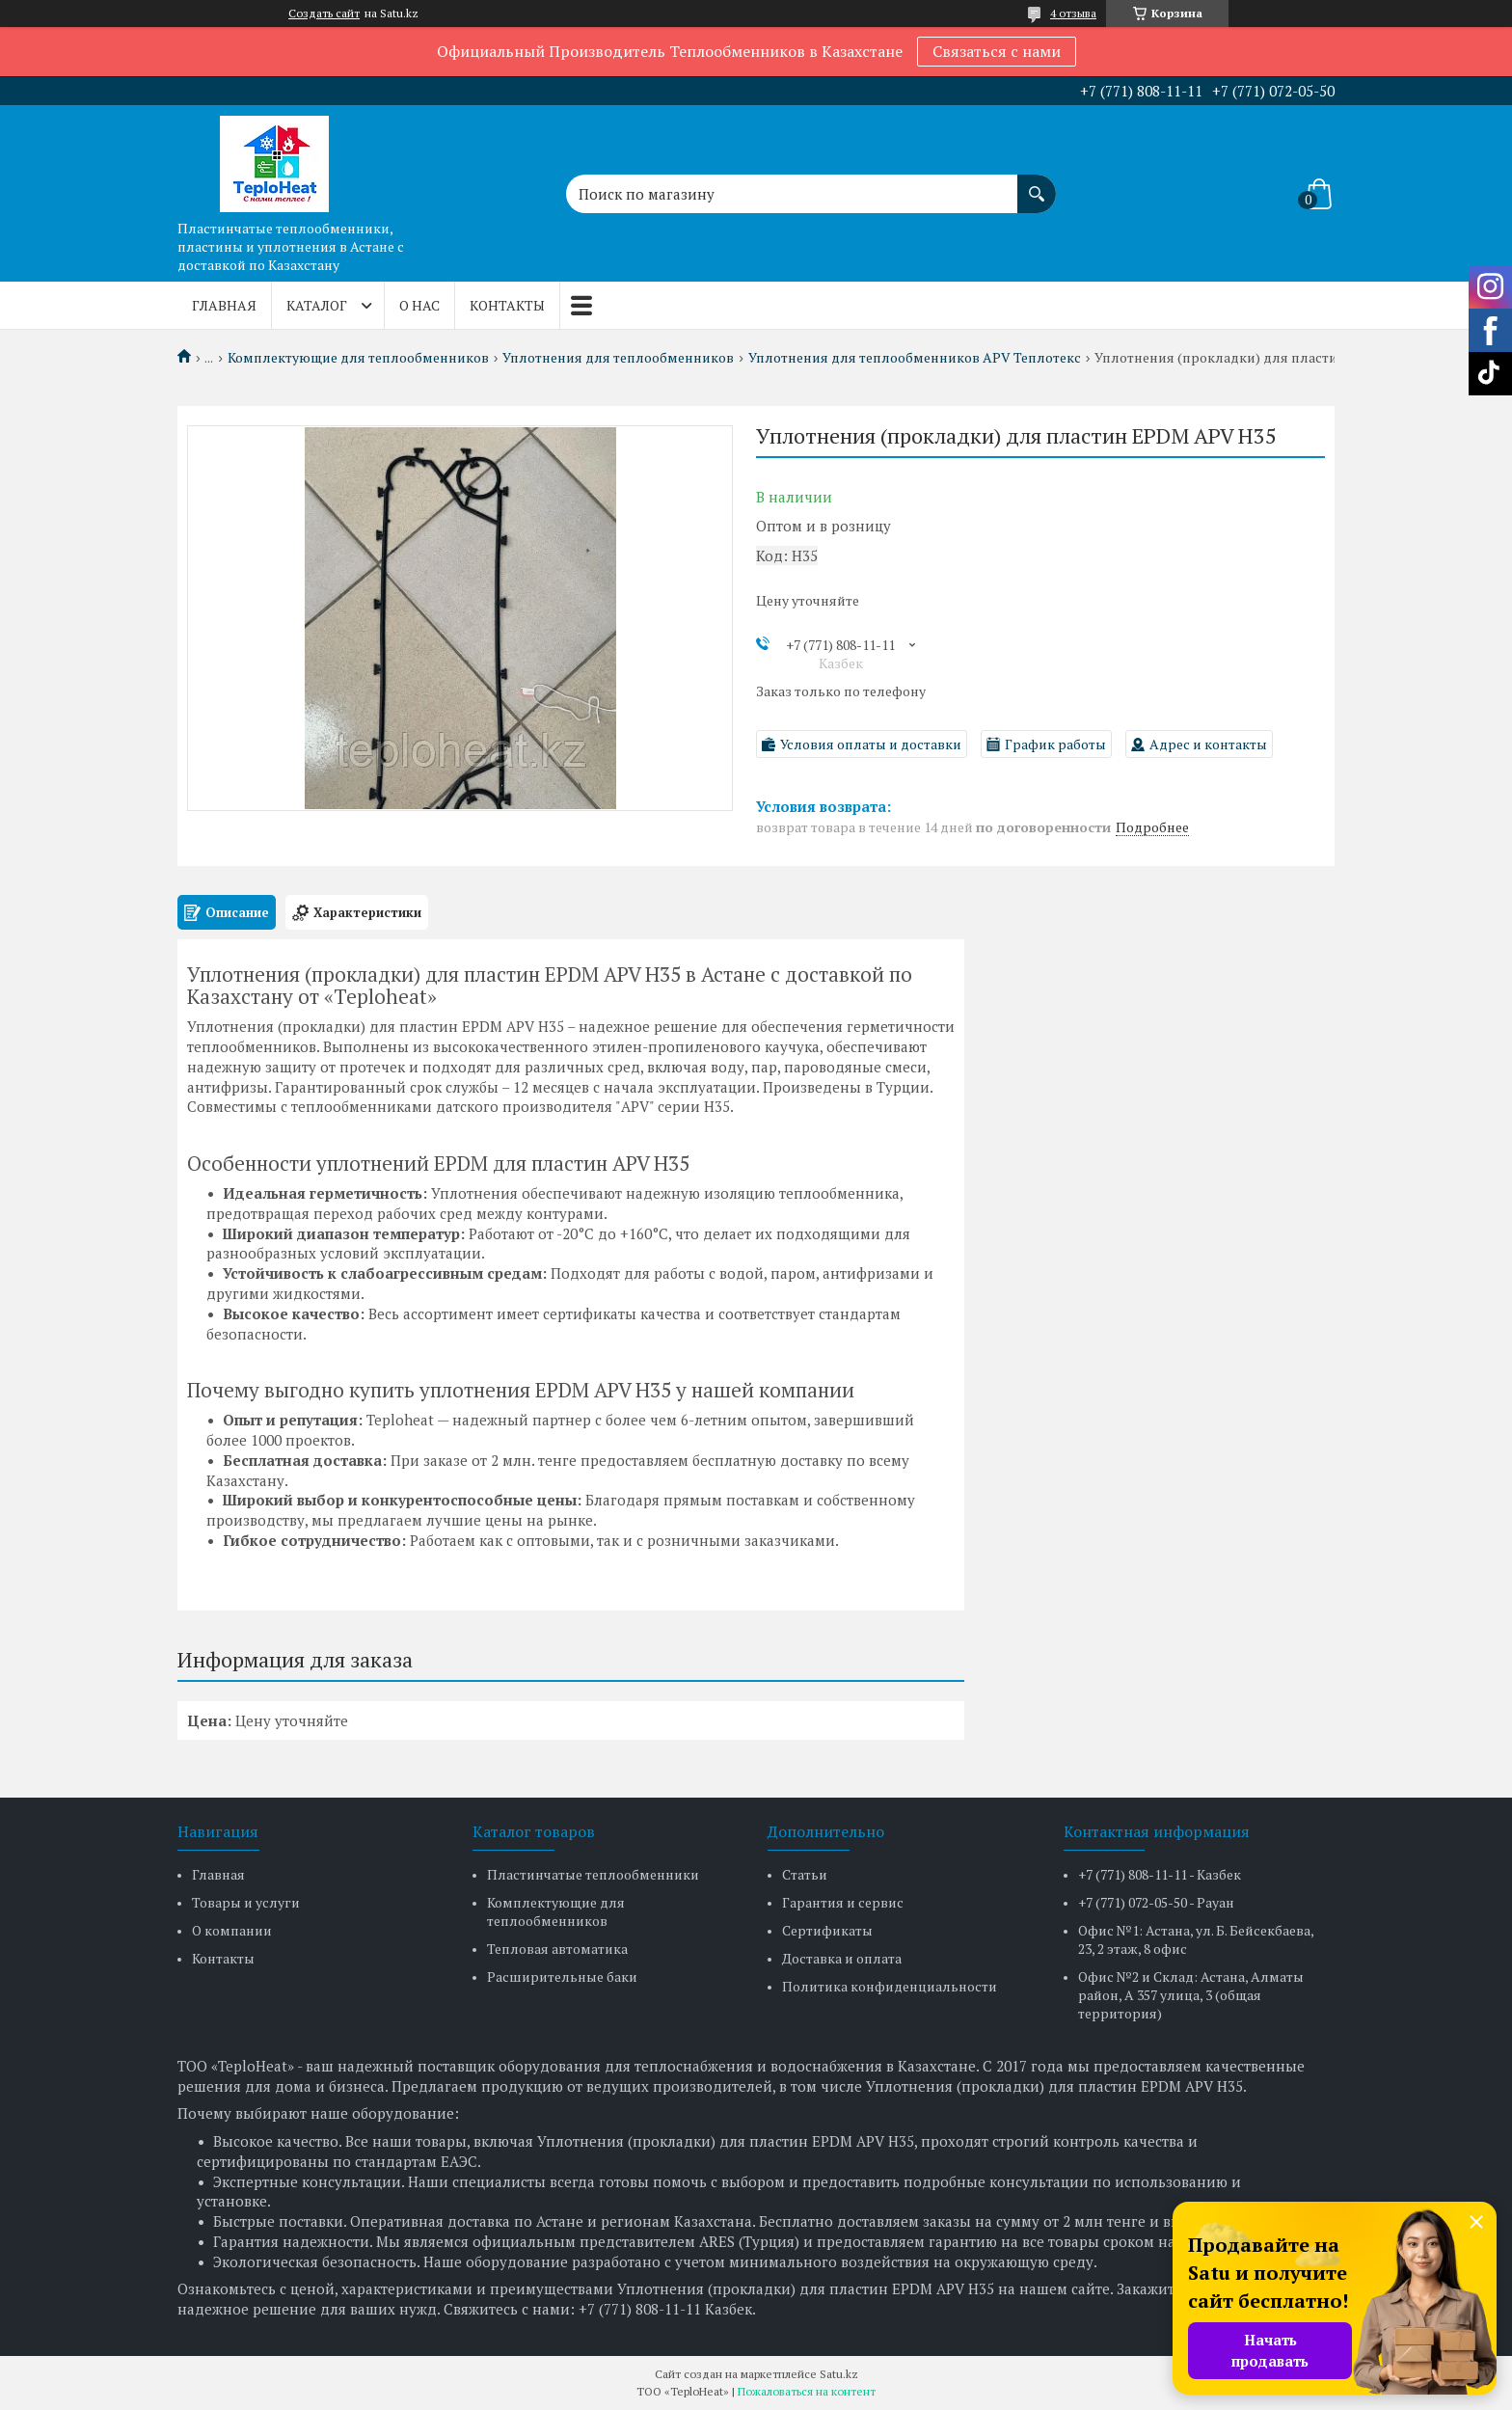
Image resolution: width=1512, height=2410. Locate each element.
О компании (232, 1930)
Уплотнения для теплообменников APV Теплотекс (914, 357)
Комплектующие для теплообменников (358, 357)
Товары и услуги (246, 1902)
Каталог (316, 305)
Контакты (507, 305)
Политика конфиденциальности (889, 1986)
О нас (419, 305)
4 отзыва (1073, 13)
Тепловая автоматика (557, 1948)
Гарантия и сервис (843, 1902)
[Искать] (1036, 184)
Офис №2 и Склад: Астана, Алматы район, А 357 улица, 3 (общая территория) (1191, 1994)
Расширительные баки (562, 1976)
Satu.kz (839, 2374)
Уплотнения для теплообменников (618, 357)
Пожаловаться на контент (807, 2391)
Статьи (804, 1874)
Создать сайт (324, 13)
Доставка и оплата (842, 1958)
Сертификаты (827, 1930)
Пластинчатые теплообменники (593, 1874)
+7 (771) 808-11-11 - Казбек (1159, 1874)
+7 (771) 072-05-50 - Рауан (1156, 1902)
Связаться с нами (996, 51)
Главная (224, 305)
